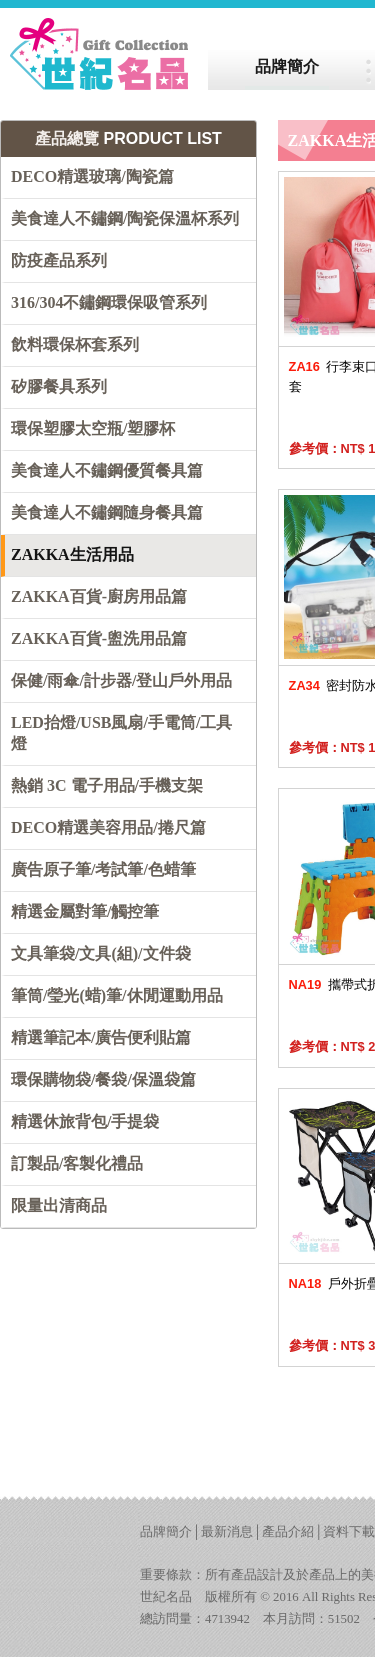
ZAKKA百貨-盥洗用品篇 (99, 638)
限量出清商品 (59, 1205)
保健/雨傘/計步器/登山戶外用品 (121, 680)
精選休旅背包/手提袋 (85, 1121)
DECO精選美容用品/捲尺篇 (108, 827)
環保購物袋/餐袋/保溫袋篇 (103, 1079)
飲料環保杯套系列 (75, 344)
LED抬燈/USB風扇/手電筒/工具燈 (121, 733)
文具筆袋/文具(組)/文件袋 (101, 953)
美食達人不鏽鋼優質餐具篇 (107, 470)
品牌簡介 (166, 1532)
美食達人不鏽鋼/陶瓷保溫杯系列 (125, 218)
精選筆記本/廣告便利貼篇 (101, 1037)
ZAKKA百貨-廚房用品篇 (99, 596)
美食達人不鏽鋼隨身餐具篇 (107, 512)
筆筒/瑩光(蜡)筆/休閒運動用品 (117, 995)
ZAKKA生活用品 (72, 554)
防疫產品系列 (59, 260)
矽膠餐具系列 (59, 386)
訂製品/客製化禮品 (77, 1163)
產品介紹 (288, 1532)
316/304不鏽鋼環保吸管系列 (109, 302)
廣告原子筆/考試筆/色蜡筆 (103, 869)
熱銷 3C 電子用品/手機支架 (107, 785)
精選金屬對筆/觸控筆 (85, 911)
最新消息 (227, 1532)
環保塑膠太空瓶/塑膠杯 (93, 428)
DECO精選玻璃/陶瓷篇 (92, 176)
